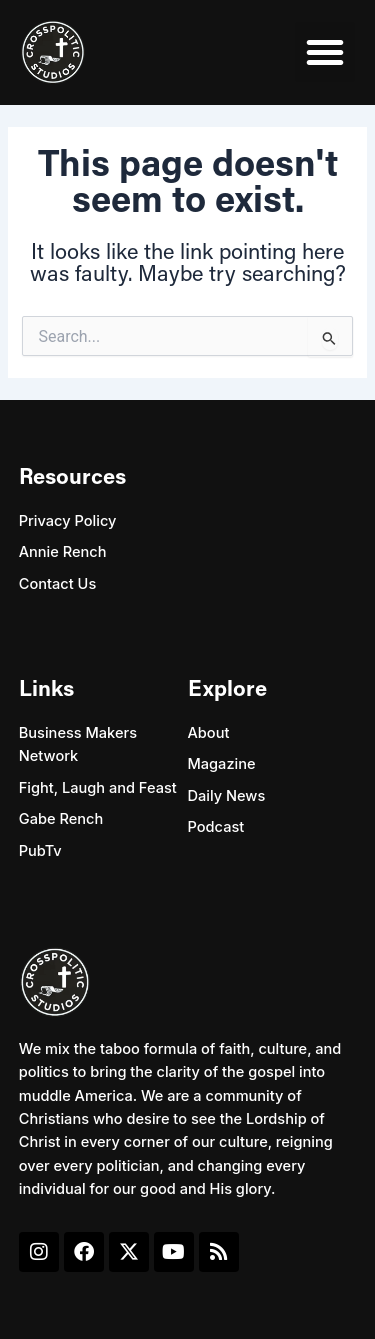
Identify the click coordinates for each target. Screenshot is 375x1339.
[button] (325, 52)
